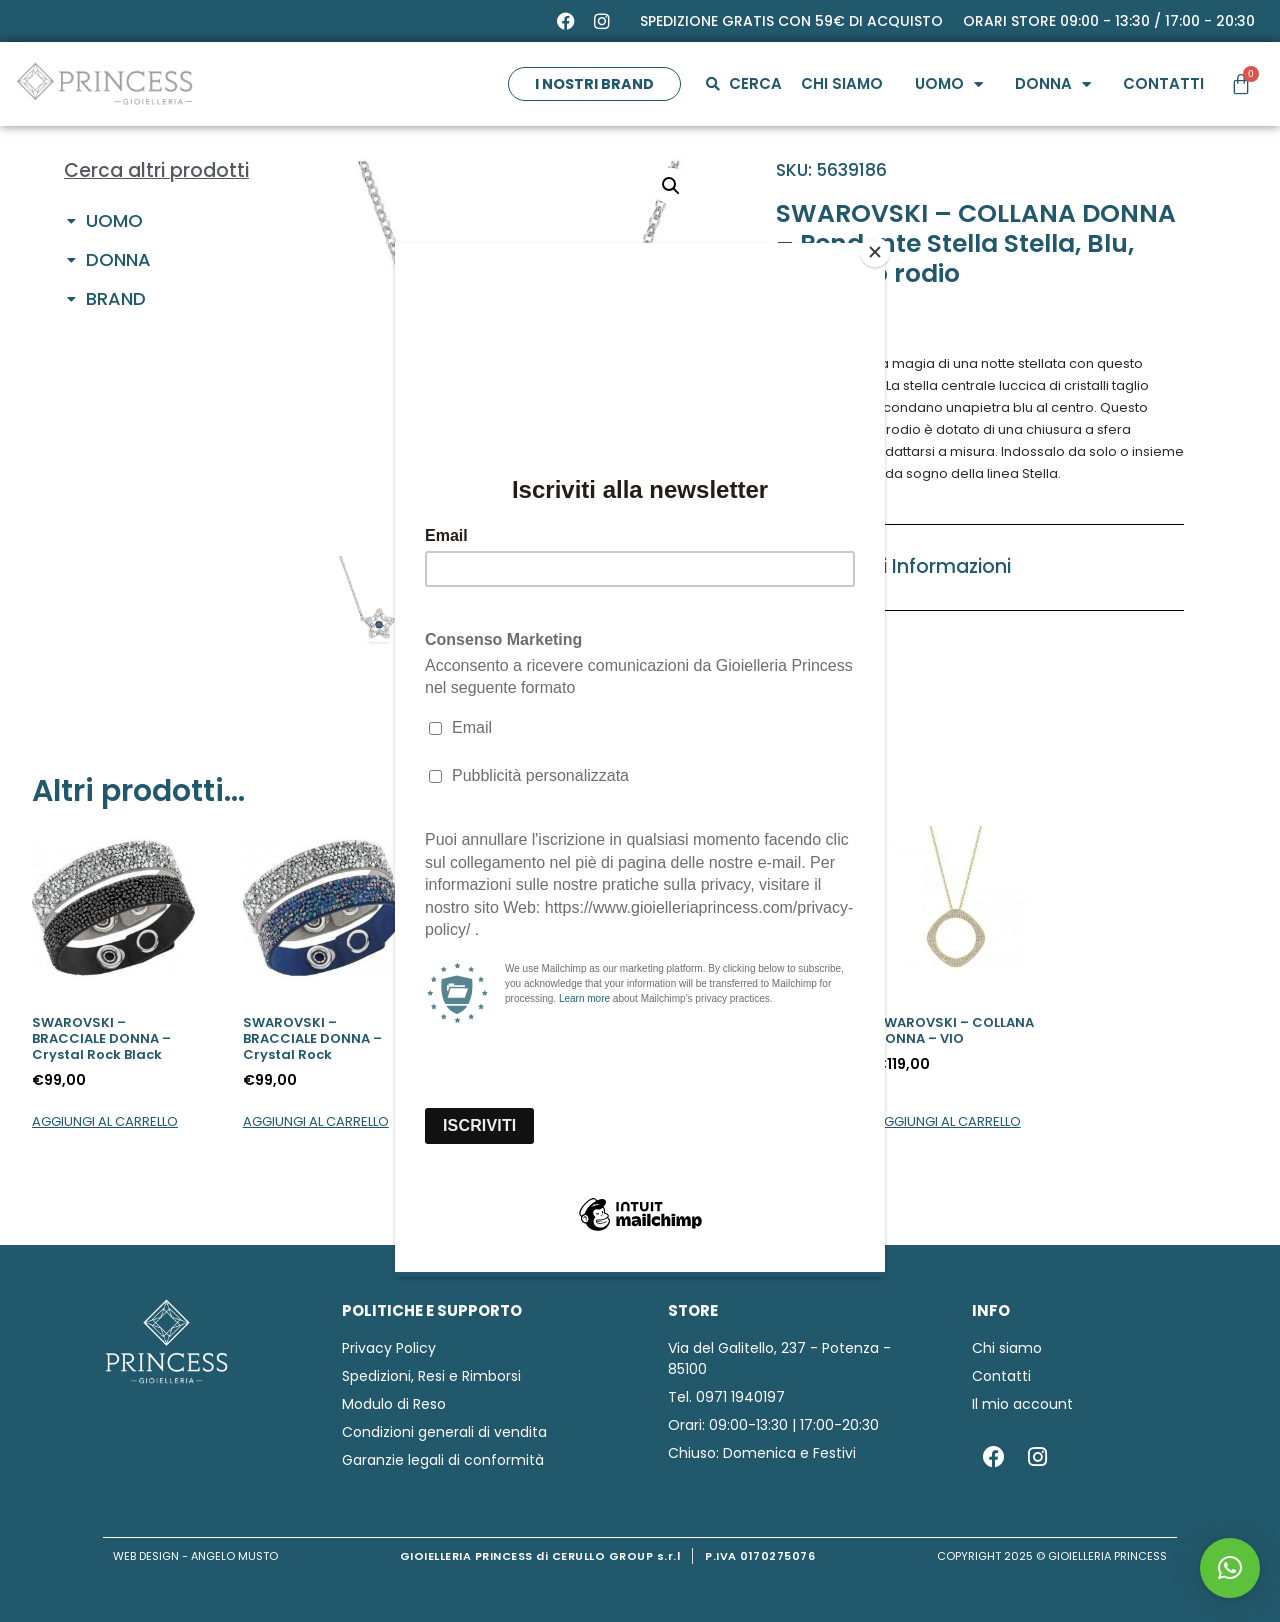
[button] (1230, 1568)
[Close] (880, 248)
